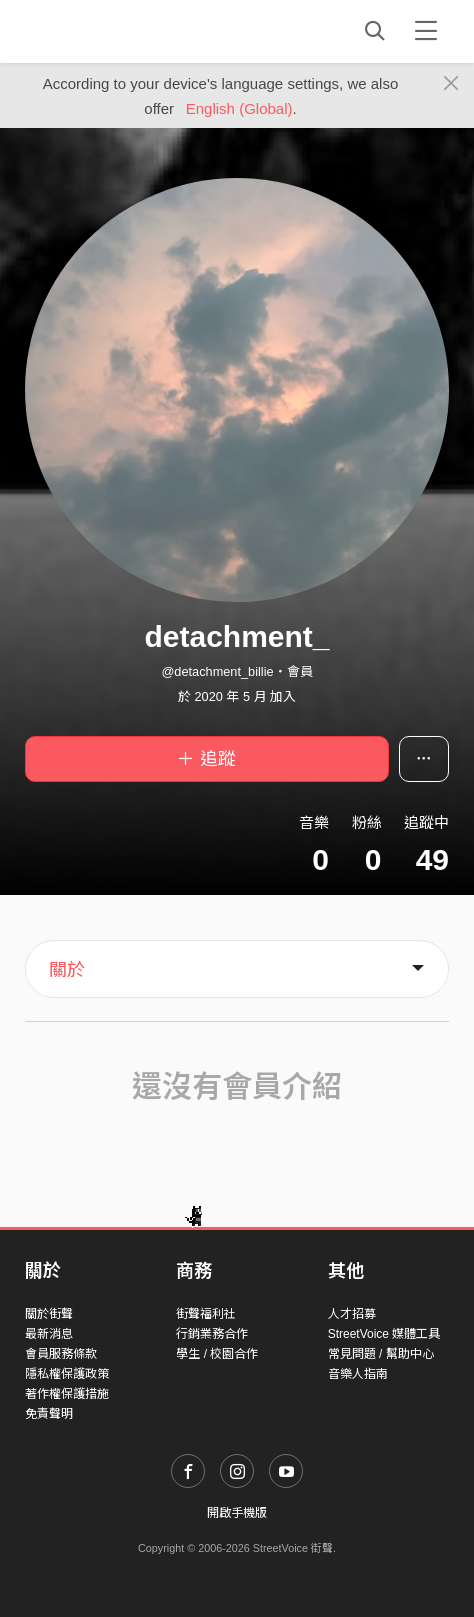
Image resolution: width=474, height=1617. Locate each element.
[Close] (451, 84)
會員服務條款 (61, 1354)
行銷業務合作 (212, 1334)
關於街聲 (49, 1314)
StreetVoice (107, 31)
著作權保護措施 (67, 1394)
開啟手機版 (237, 1513)
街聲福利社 (206, 1314)
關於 (67, 970)
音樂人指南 (358, 1374)
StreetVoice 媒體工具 (384, 1334)
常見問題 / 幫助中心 (381, 1354)
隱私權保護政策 (67, 1374)
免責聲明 (49, 1414)
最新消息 (49, 1334)
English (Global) (239, 108)
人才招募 (352, 1314)
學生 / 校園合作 (217, 1354)
